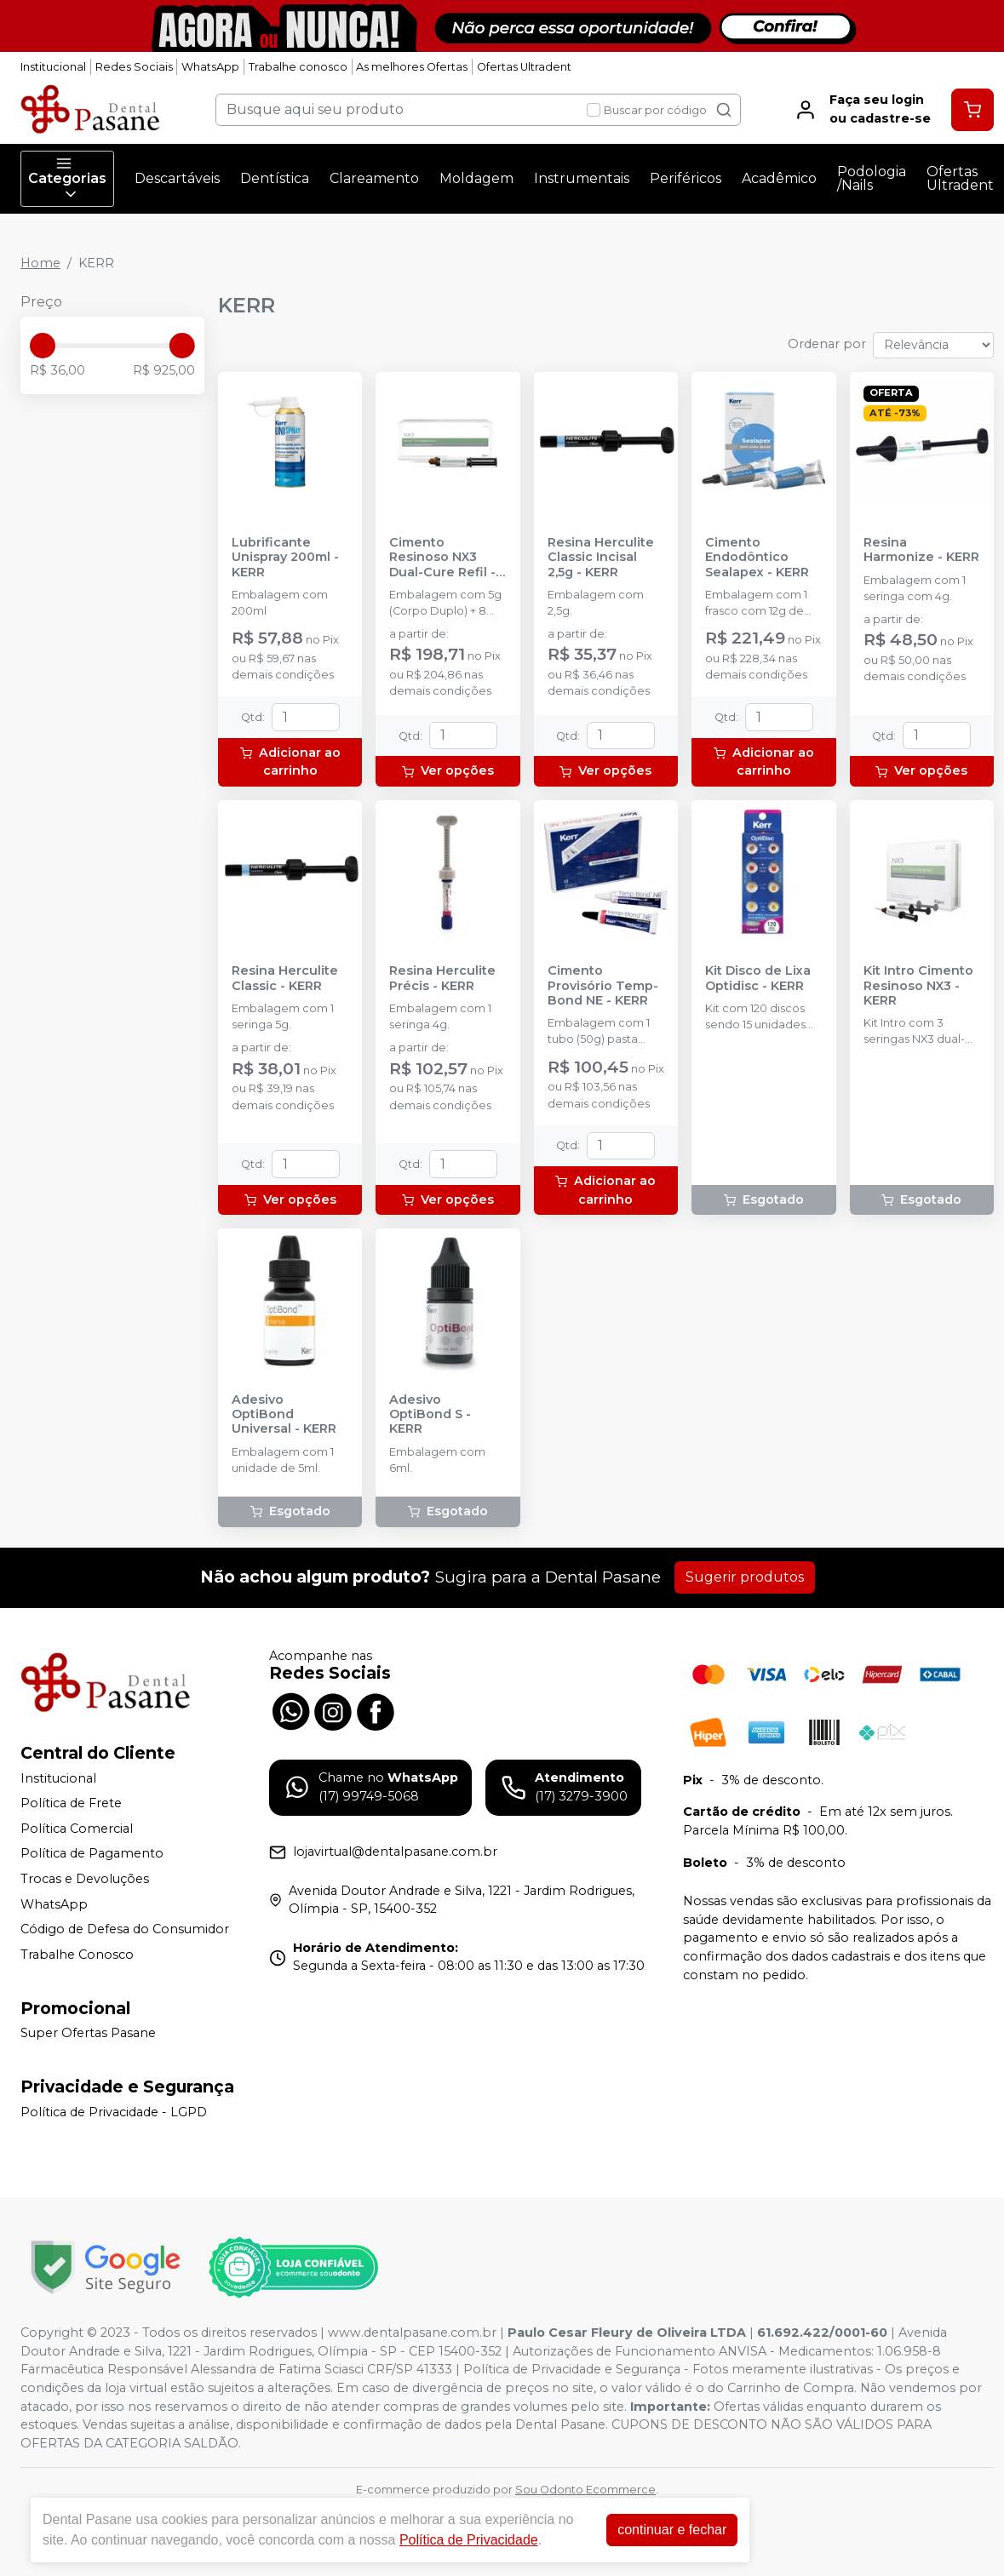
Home (40, 263)
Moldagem (476, 178)
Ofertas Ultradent (524, 66)
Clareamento (374, 178)
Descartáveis (177, 178)
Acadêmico (779, 178)
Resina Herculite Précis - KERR (442, 978)
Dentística (274, 178)
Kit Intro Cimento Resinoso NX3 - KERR (918, 986)
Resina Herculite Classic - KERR (285, 978)
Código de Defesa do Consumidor (124, 1929)
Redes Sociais (134, 66)
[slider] (42, 345)
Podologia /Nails (871, 178)
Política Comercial (76, 1828)
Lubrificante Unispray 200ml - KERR (285, 557)
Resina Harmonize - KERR (921, 549)
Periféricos (685, 178)
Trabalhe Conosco (77, 1954)
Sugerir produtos (745, 1577)
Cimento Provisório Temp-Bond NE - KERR (603, 986)
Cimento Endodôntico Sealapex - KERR (757, 557)
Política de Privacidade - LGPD (113, 2112)
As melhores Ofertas (412, 66)
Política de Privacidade (468, 2540)
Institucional (53, 66)
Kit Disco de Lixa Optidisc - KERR (758, 978)
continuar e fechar (671, 2529)
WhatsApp (210, 66)
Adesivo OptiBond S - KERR (430, 1415)
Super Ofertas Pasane (88, 2033)
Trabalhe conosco (298, 66)
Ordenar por (827, 344)
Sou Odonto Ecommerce (585, 2489)
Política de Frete (71, 1803)
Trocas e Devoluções (84, 1878)
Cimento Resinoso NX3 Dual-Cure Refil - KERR (442, 557)
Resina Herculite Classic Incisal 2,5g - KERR (601, 557)
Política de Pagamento (92, 1854)
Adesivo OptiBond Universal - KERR (284, 1415)
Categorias (67, 179)
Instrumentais (581, 178)
